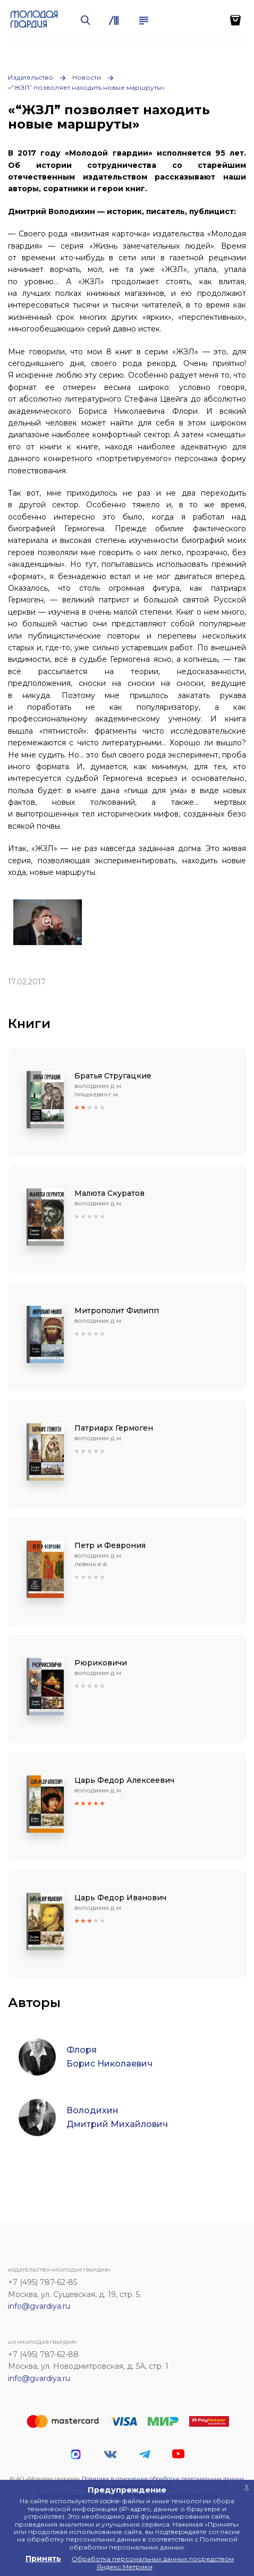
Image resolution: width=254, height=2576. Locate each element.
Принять (43, 2558)
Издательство (30, 77)
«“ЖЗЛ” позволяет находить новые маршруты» (86, 87)
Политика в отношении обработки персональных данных (163, 2478)
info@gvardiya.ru (39, 2306)
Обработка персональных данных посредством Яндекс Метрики (153, 2562)
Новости (86, 77)
